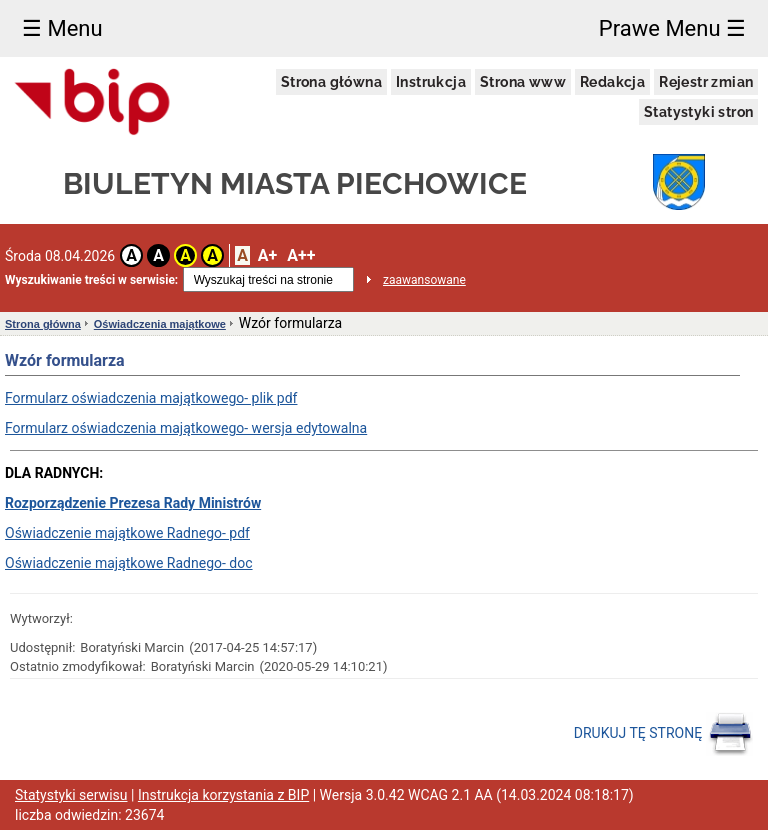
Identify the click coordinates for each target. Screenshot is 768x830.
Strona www (523, 82)
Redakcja (612, 82)
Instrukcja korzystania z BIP (223, 795)
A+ (267, 255)
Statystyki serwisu (71, 795)
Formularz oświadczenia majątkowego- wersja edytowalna (186, 428)
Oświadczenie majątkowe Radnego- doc (129, 563)
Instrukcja (431, 82)
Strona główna (331, 82)
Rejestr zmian (706, 82)
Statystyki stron (698, 112)
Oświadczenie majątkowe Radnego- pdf (127, 533)
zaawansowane (424, 280)
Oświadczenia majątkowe (160, 324)
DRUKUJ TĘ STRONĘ (663, 734)
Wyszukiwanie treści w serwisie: (91, 280)
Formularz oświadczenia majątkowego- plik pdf (151, 398)
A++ (301, 255)
